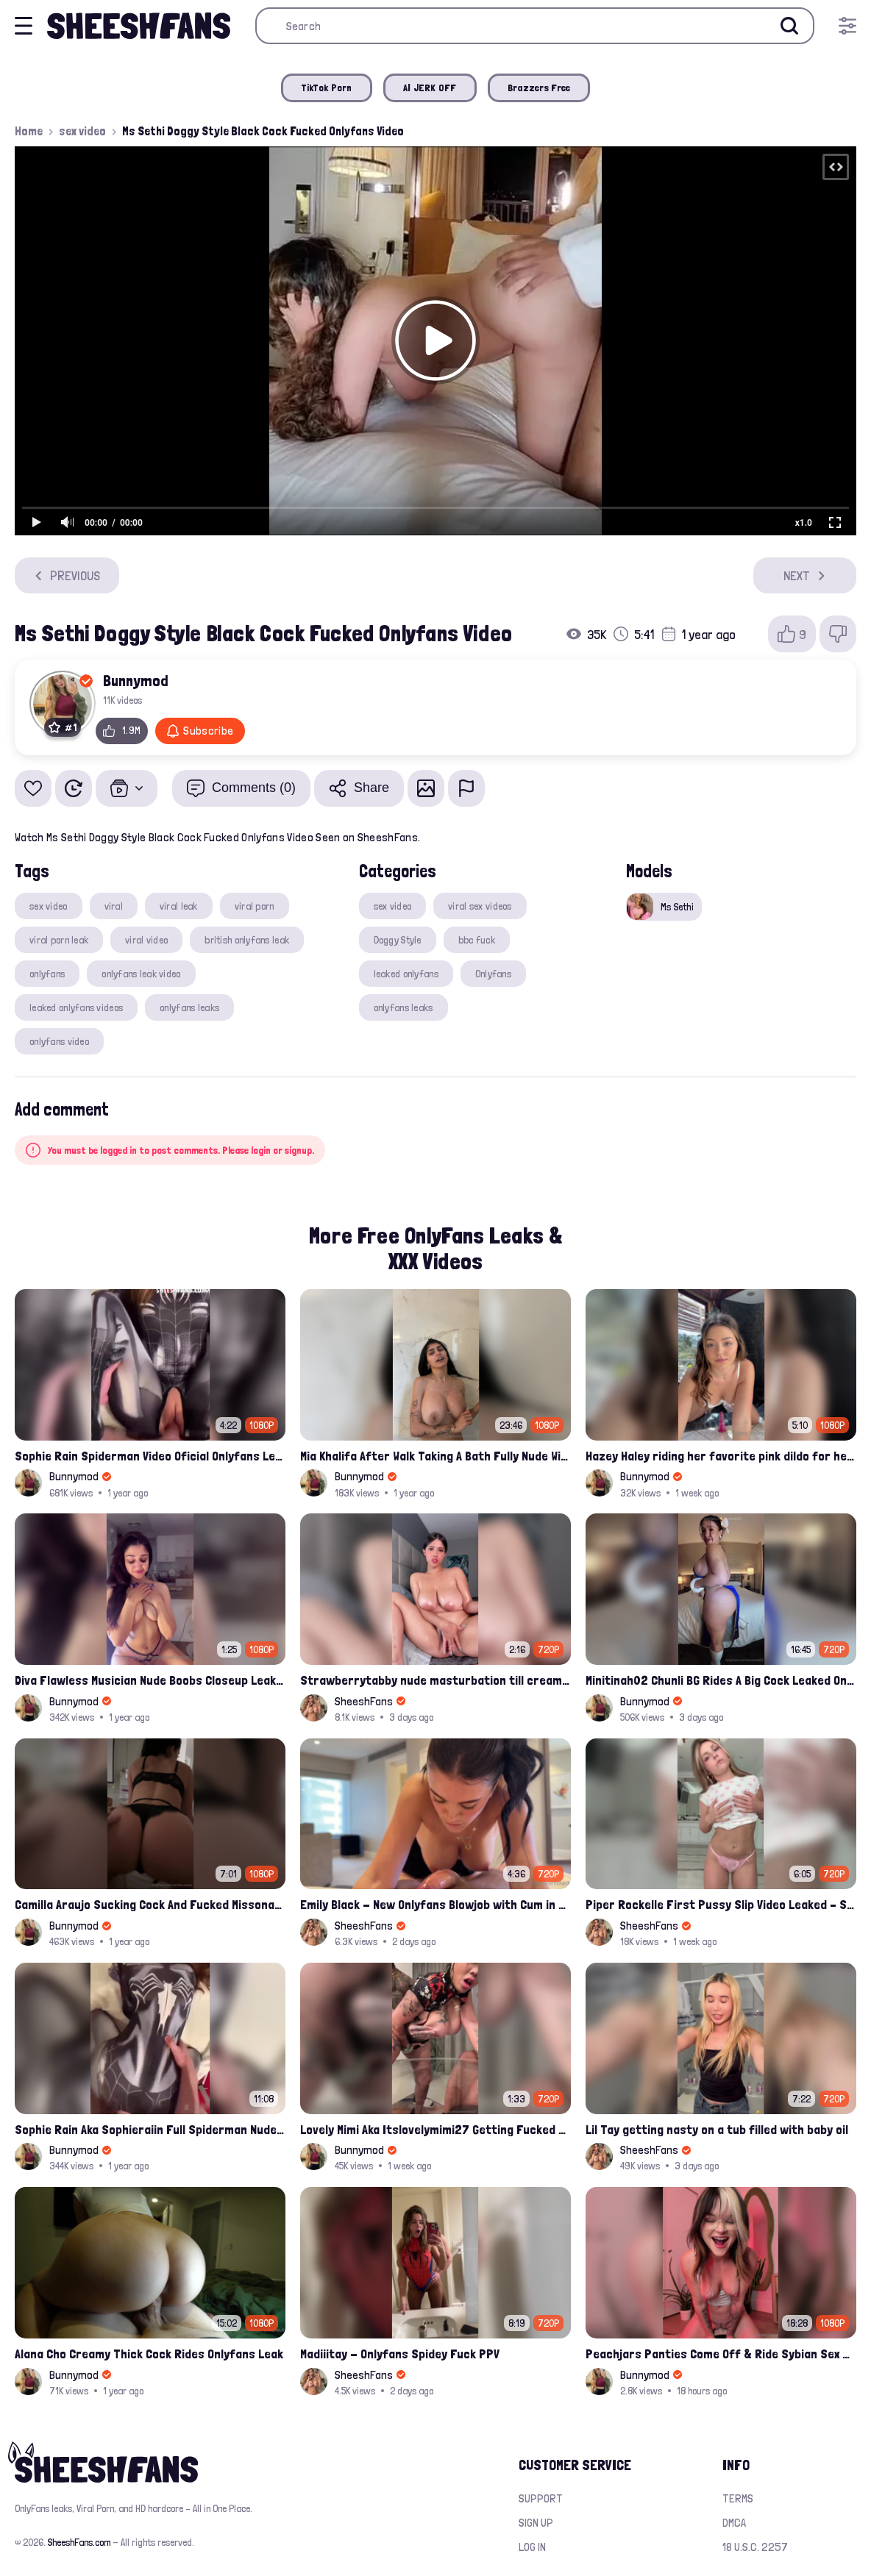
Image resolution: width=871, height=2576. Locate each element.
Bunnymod (135, 680)
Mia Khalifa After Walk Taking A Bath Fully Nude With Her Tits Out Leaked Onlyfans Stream (435, 1455)
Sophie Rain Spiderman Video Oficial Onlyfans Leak (150, 1455)
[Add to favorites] (33, 788)
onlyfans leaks (189, 1007)
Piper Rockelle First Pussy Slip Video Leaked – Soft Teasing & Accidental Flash (721, 1904)
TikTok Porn (326, 87)
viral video (146, 940)
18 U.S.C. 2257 (755, 2547)
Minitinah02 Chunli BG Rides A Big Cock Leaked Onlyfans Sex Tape (721, 1680)
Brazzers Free (539, 87)
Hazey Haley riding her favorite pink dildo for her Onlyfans (721, 1455)
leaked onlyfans (406, 974)
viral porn (254, 906)
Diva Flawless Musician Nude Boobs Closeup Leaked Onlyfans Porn (150, 1680)
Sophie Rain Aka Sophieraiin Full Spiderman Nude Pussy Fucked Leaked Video (150, 2129)
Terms (737, 2498)
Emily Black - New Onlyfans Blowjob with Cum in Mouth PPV (435, 1904)
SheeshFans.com (79, 2542)
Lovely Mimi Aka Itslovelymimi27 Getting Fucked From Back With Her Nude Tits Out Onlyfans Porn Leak (435, 2129)
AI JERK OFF (430, 87)
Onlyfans (493, 974)
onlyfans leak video (141, 974)
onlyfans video (59, 1041)
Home (29, 131)
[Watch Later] (73, 788)
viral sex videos (479, 906)
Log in (532, 2547)
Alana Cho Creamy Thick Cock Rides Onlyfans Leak (149, 2353)
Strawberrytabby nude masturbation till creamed (435, 1680)
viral (113, 906)
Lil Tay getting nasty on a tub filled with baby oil (717, 2129)
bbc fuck (476, 940)
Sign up (536, 2523)
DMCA (734, 2523)
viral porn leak (58, 940)
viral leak (179, 906)
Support (541, 2498)
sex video (82, 131)
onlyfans (47, 974)
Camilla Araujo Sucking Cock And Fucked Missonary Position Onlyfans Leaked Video (150, 1904)
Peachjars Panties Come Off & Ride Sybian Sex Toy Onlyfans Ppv (721, 2353)
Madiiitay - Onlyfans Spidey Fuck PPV (400, 2353)
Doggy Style (398, 940)
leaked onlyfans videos (76, 1007)
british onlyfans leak (247, 940)
